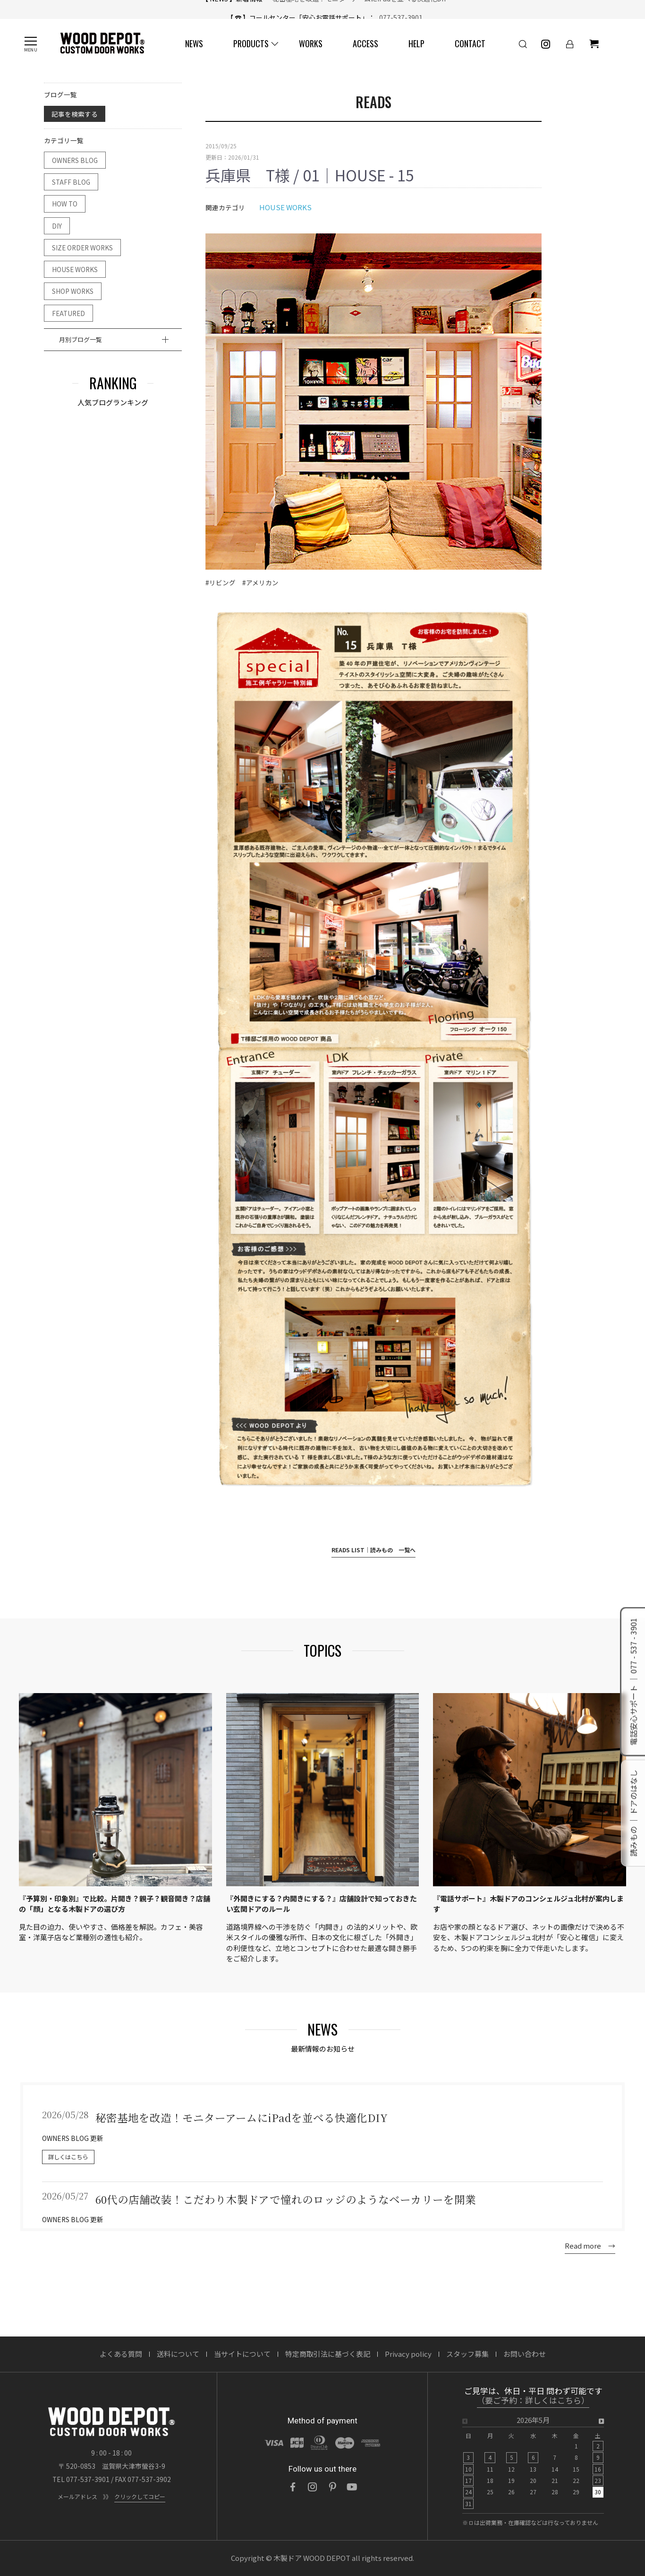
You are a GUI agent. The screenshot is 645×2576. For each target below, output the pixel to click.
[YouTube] (352, 2486)
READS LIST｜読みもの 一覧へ (373, 1550)
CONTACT (470, 43)
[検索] (522, 43)
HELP (416, 43)
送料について (178, 2354)
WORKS (310, 43)
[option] (533, 2464)
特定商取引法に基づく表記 (327, 2354)
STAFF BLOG (71, 182)
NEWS (194, 43)
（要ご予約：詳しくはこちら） (533, 2400)
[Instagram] (312, 2486)
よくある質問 (121, 2354)
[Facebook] (292, 2486)
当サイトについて (242, 2354)
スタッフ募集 (467, 2354)
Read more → (590, 2246)
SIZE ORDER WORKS (82, 247)
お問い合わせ (524, 2354)
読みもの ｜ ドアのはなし (633, 1813)
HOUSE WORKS (75, 269)
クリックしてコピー (139, 2496)
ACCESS (365, 43)
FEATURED (68, 313)
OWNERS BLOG (75, 160)
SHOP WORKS (72, 291)
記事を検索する (74, 114)
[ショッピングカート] (594, 43)
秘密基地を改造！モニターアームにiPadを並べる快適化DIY (356, 9)
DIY (57, 226)
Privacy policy (408, 2354)
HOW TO (64, 203)
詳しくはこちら (68, 2157)
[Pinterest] (332, 2486)
